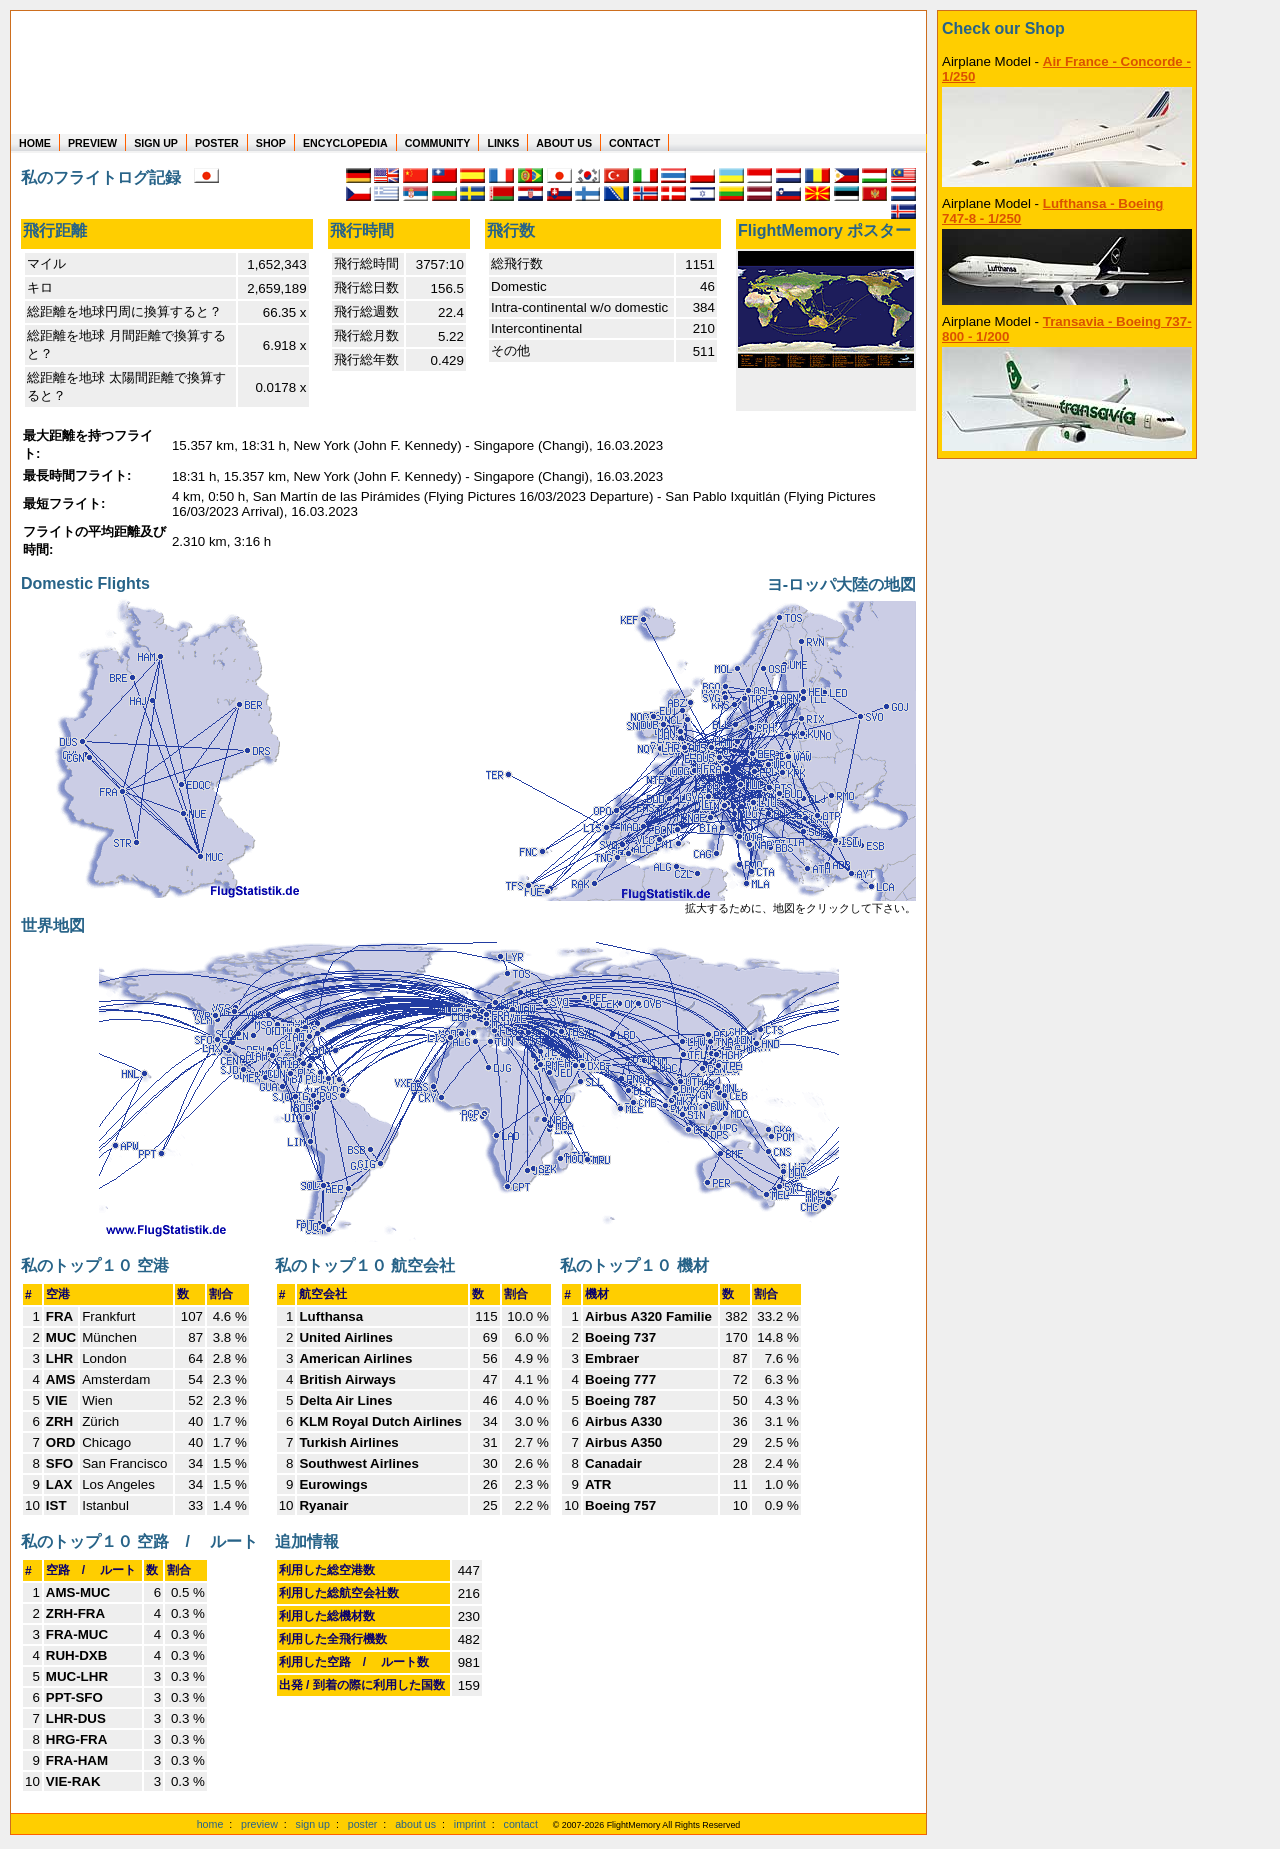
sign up (313, 1824)
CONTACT (634, 143)
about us (415, 1824)
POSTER (217, 143)
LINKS (503, 143)
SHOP (271, 143)
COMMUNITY (438, 143)
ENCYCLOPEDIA (345, 143)
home (210, 1824)
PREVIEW (92, 143)
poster (363, 1824)
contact (521, 1824)
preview (259, 1824)
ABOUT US (564, 143)
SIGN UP (156, 143)
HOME (35, 143)
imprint (470, 1824)
